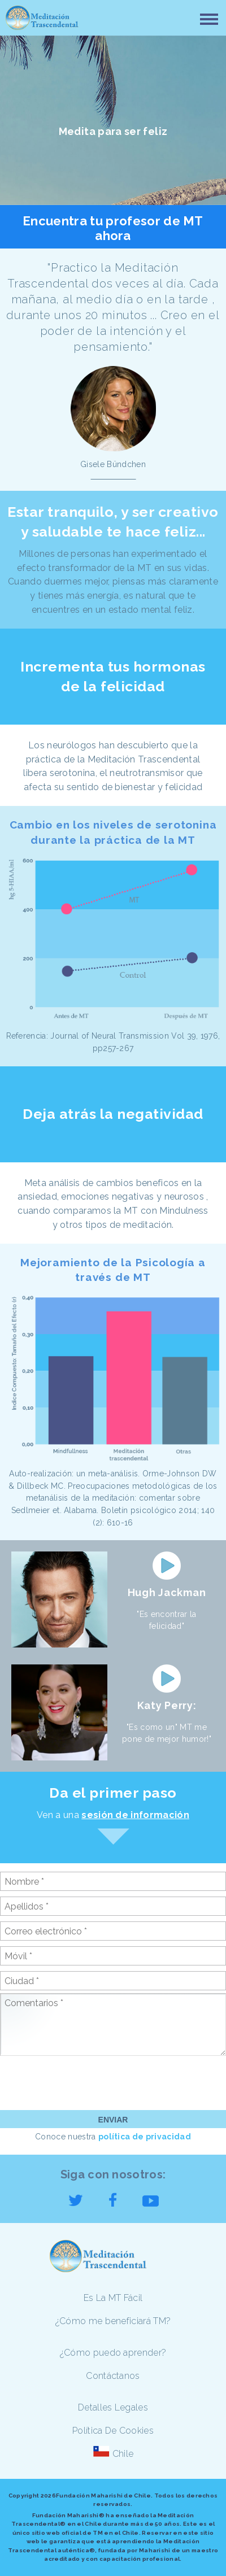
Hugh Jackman (167, 1592)
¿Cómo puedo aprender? (113, 2352)
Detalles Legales (113, 2407)
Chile (123, 2453)
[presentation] (86, 2082)
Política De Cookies (113, 2430)
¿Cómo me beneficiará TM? (113, 2321)
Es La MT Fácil (113, 2297)
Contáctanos (113, 2375)
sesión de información (135, 1815)
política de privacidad (144, 2136)
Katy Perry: (167, 1705)
